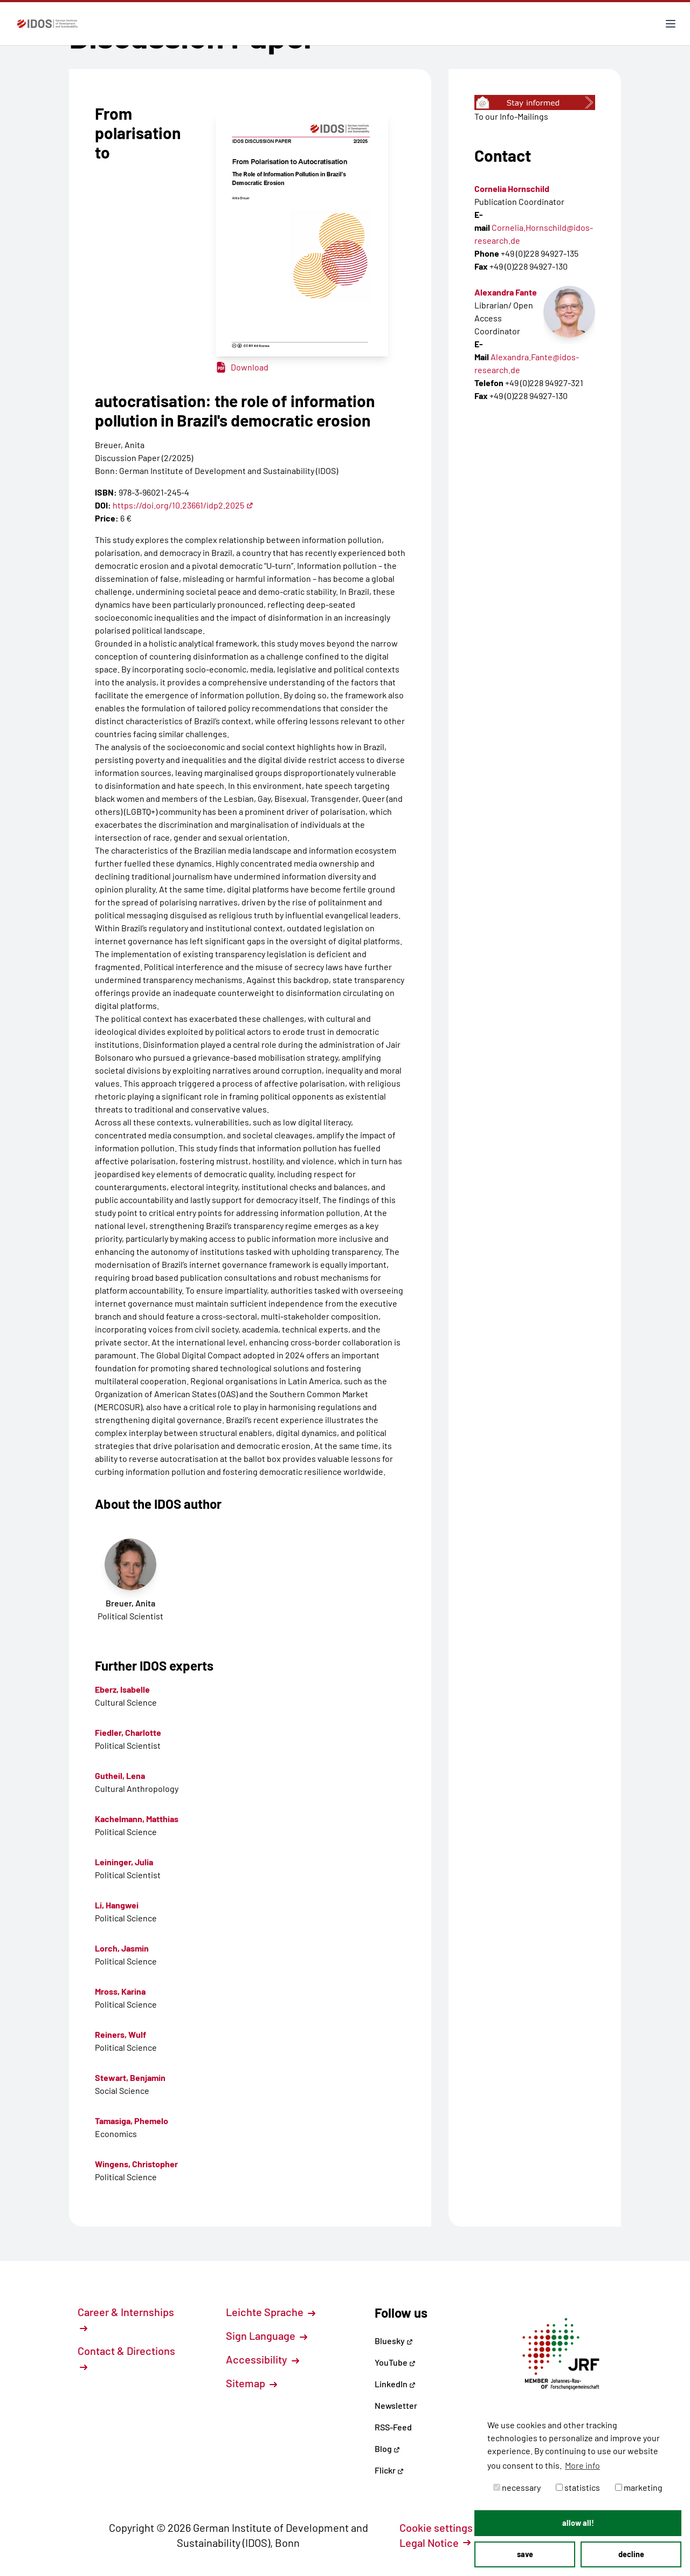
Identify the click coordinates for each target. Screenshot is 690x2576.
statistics (578, 2487)
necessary (517, 2487)
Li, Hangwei (117, 1905)
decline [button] (631, 2554)
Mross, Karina (120, 1991)
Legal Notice (435, 2542)
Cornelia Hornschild (511, 188)
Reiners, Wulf (120, 2034)
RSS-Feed (393, 2427)
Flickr (389, 2470)
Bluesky (394, 2340)
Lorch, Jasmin (122, 1948)
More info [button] (582, 2465)
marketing (639, 2487)
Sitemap (251, 2382)
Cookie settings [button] (442, 2527)
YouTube (395, 2362)
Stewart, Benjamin (130, 2077)
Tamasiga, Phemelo (131, 2120)
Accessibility (262, 2359)
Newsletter (396, 2405)
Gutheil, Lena (120, 1775)
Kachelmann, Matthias (136, 1818)
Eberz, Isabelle (122, 1689)
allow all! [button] (578, 2522)
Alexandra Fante (505, 292)
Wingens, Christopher (136, 2164)
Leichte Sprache (270, 2311)
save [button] (525, 2554)
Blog (387, 2448)
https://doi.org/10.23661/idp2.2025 (183, 505)
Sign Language (266, 2335)
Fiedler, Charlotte (128, 1732)
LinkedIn (395, 2384)
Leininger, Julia (124, 1862)
